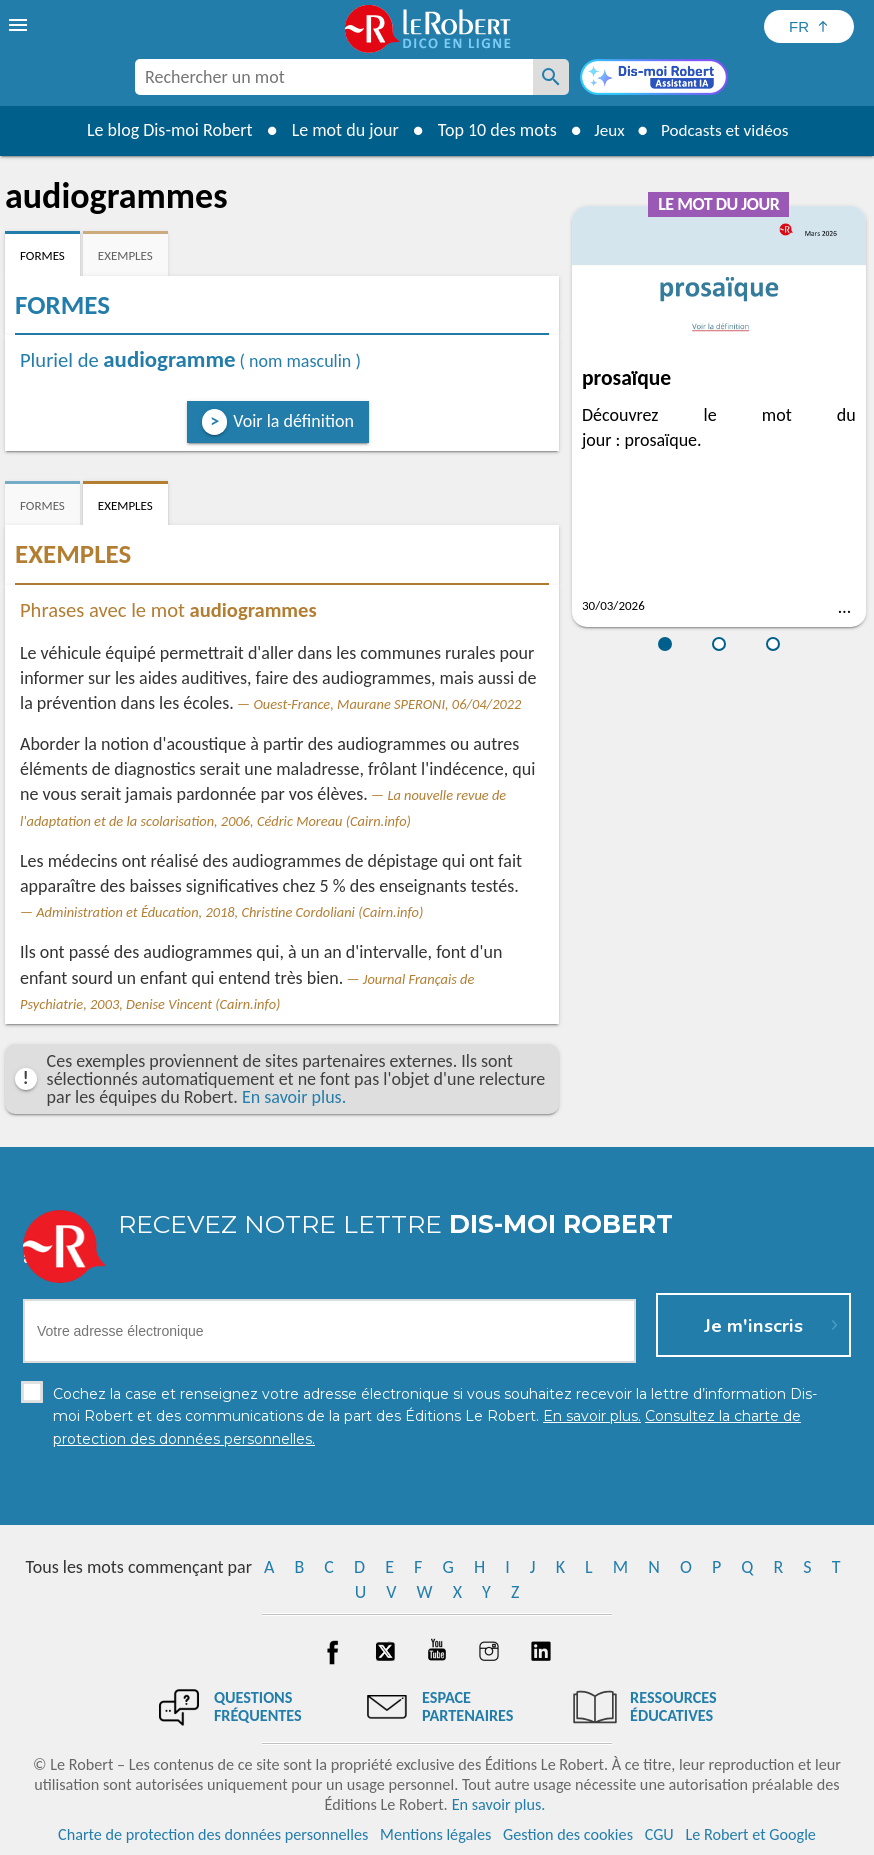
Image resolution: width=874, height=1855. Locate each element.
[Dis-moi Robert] (654, 79)
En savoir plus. (294, 1097)
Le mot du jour (338, 130)
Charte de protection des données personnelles (213, 1834)
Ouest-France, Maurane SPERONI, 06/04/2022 (387, 704)
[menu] (20, 25)
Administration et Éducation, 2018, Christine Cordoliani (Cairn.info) (229, 912)
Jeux (605, 130)
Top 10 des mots (490, 130)
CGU (659, 1834)
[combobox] (334, 77)
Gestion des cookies (568, 1834)
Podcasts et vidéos (727, 130)
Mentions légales (435, 1834)
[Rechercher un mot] (551, 77)
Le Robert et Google (750, 1834)
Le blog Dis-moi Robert (163, 130)
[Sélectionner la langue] (809, 26)
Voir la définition (293, 421)
